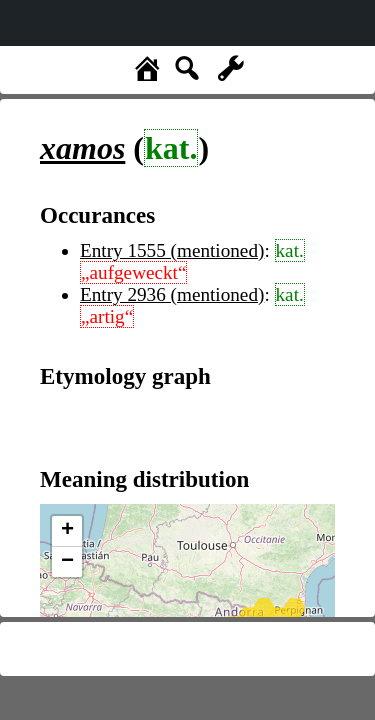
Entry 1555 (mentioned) (172, 250)
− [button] (67, 562)
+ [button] (67, 531)
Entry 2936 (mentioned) (172, 294)
